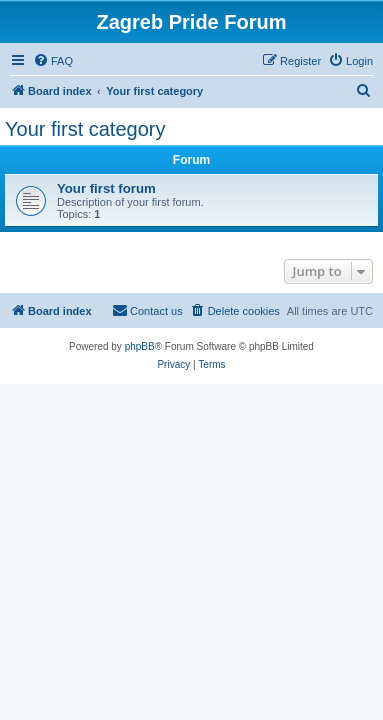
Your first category (85, 129)
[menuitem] (53, 61)
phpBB (140, 346)
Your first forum (106, 188)
